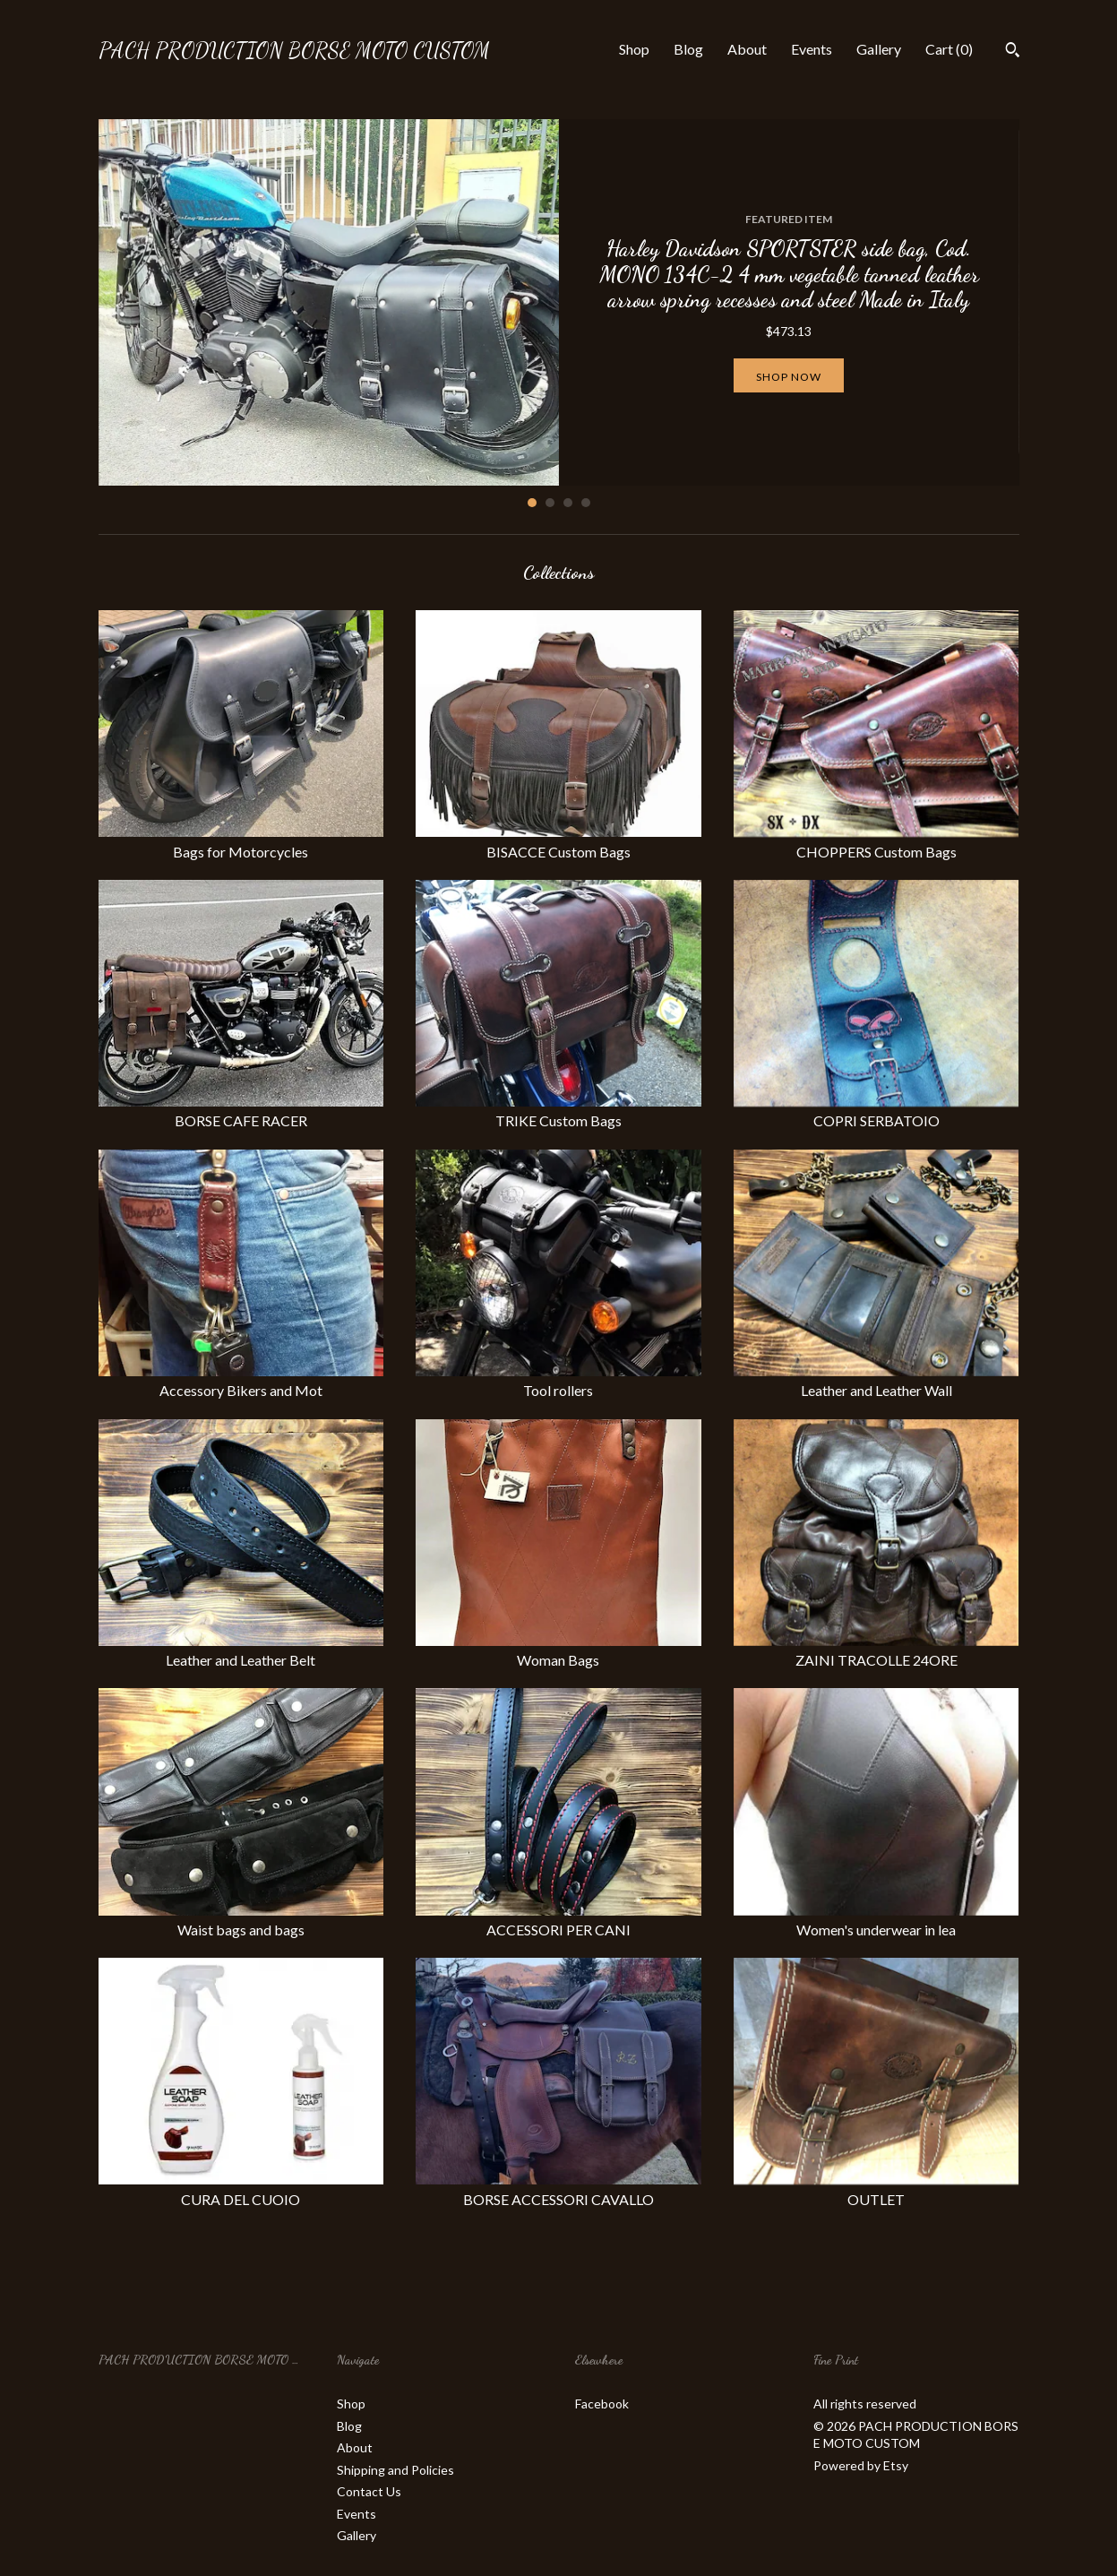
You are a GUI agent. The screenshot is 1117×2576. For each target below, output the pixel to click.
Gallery (878, 48)
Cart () (949, 48)
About (747, 48)
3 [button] (567, 502)
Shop (634, 48)
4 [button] (585, 502)
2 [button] (550, 502)
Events (811, 48)
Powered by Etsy (860, 2465)
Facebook (602, 2403)
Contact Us (369, 2491)
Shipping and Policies (395, 2469)
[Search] (1012, 52)
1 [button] (532, 502)
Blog (688, 48)
